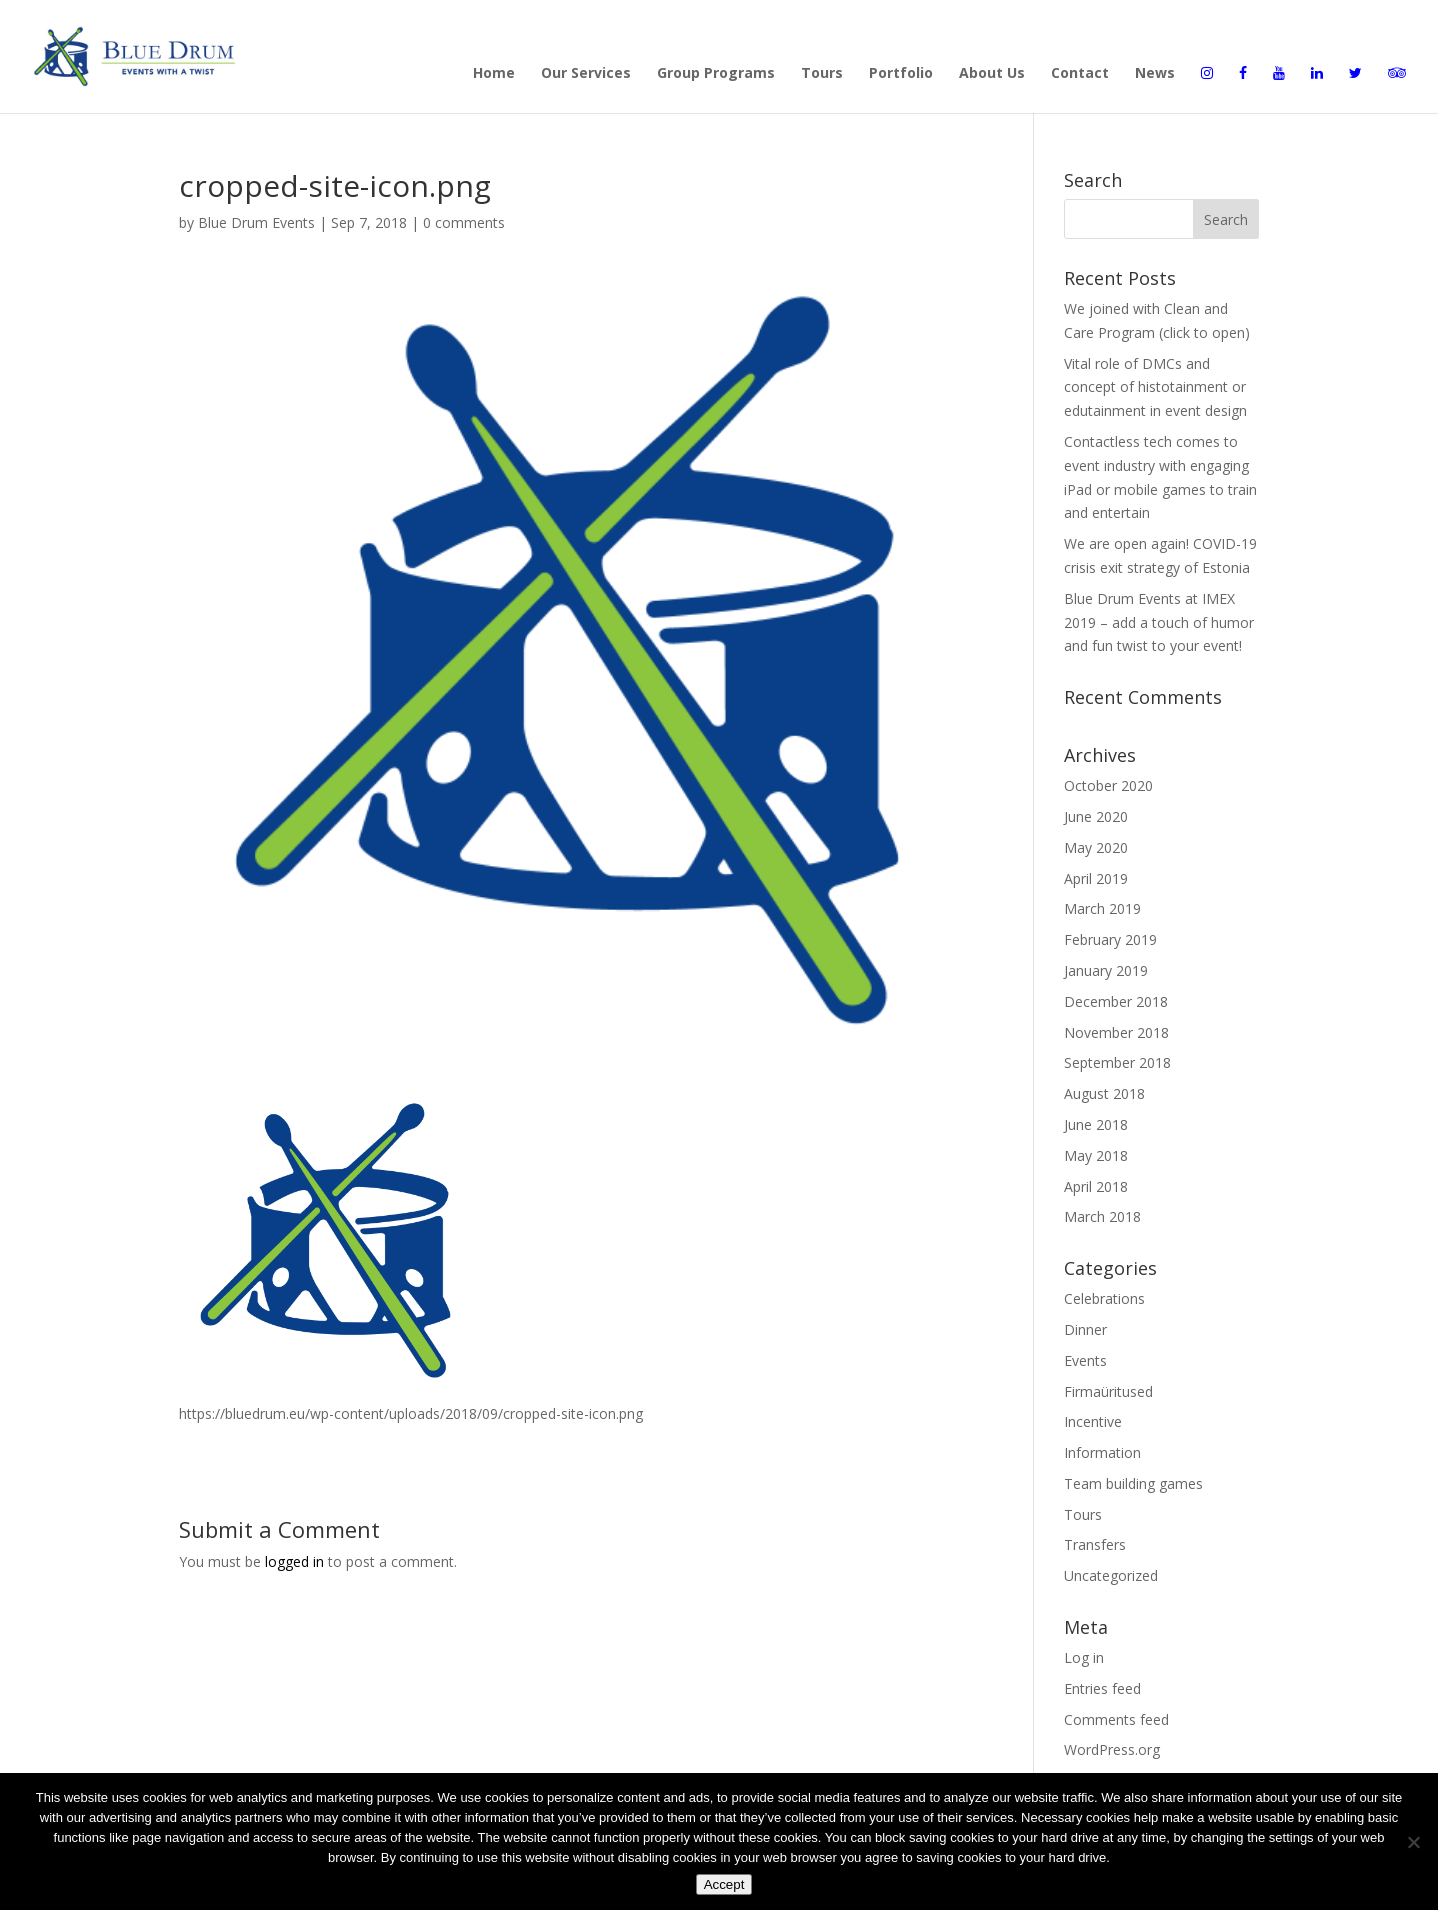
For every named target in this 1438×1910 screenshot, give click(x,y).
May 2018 (1096, 1155)
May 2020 (1096, 847)
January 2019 (1106, 970)
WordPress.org (1112, 1749)
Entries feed (1102, 1688)
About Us (992, 74)
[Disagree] (1413, 1842)
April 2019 (1096, 878)
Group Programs (716, 74)
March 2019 (1102, 908)
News (1155, 74)
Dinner (1085, 1329)
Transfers (1095, 1544)
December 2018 (1116, 1001)
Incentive (1093, 1421)
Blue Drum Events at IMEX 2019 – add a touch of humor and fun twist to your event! (1159, 622)
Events (1085, 1360)
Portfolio (901, 74)
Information (1102, 1452)
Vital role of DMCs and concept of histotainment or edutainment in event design (1155, 387)
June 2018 (1096, 1124)
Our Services (586, 74)
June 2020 (1096, 816)
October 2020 (1108, 785)
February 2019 (1110, 939)
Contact (1080, 74)
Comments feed (1116, 1719)
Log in (1084, 1657)
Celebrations (1104, 1298)
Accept (724, 1884)
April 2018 (1096, 1186)
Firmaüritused (1108, 1391)
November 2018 (1116, 1032)
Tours (822, 74)
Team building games (1133, 1483)
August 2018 (1104, 1093)
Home (494, 74)
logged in (294, 1561)
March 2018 (1102, 1216)
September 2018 (1117, 1062)
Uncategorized (1111, 1575)
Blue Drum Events (256, 222)
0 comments (464, 222)
